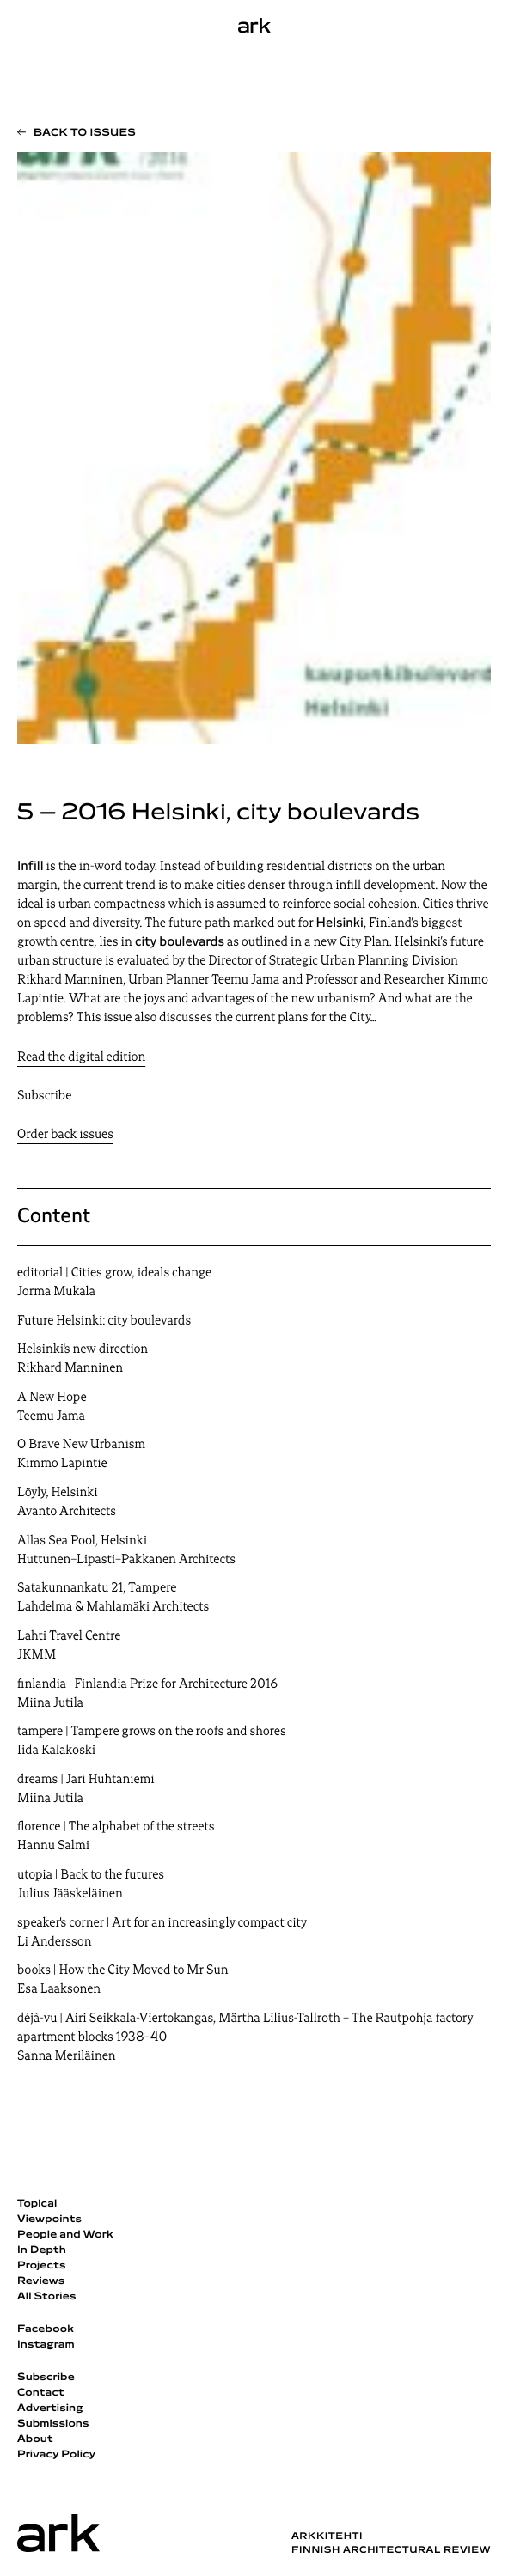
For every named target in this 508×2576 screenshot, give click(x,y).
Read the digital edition (81, 1057)
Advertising (50, 2408)
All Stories (47, 2297)
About (35, 2439)
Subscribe (44, 1096)
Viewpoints (49, 2219)
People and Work (65, 2235)
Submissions (53, 2424)
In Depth (41, 2250)
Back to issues (85, 133)
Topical (37, 2204)
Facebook (45, 2329)
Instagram (46, 2345)
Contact (40, 2393)
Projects (41, 2266)
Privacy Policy (56, 2455)
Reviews (40, 2281)
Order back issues (65, 1135)
